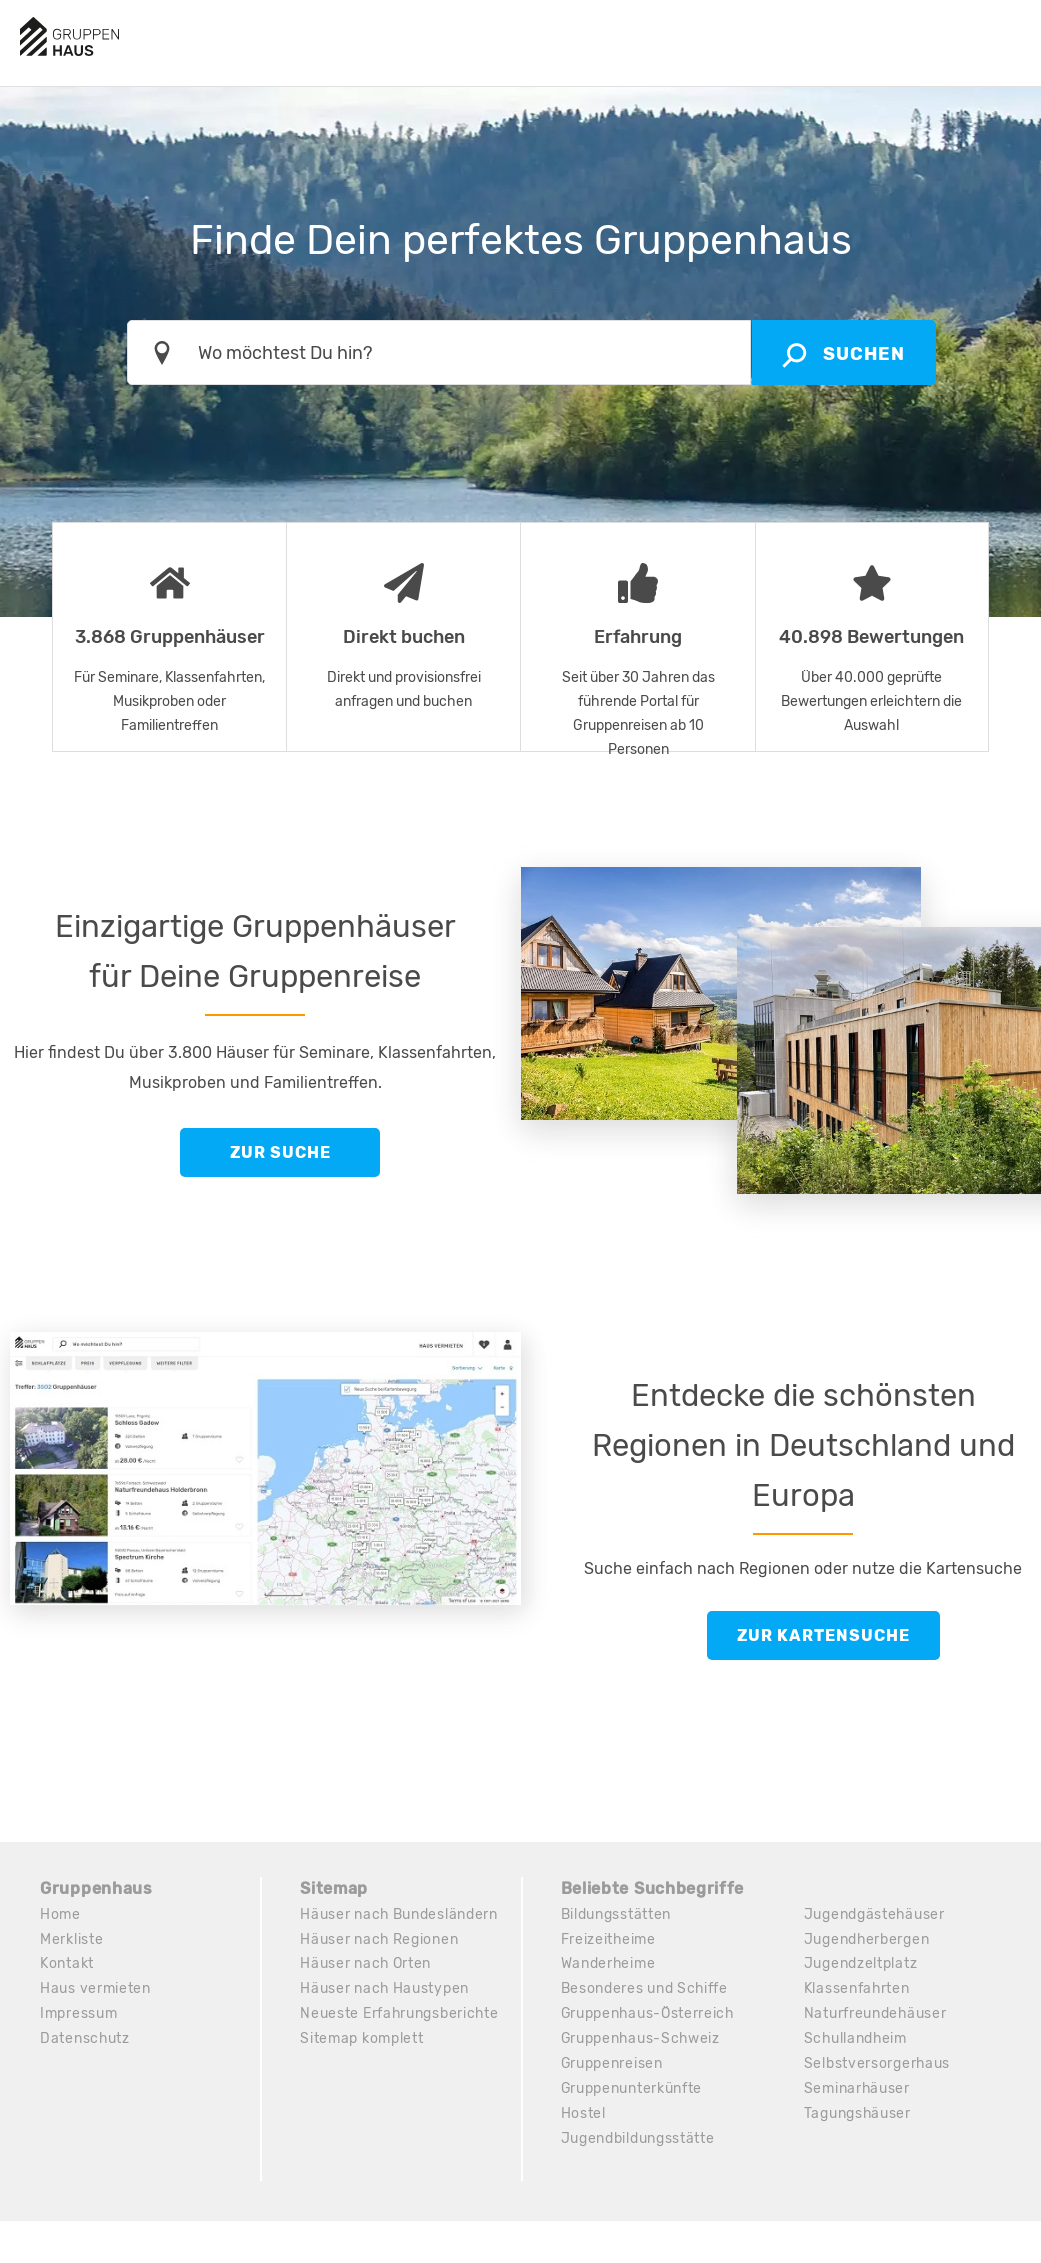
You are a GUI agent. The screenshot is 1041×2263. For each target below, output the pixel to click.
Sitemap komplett (361, 2039)
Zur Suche (280, 1152)
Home (60, 1914)
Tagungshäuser (858, 2114)
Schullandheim (856, 2039)
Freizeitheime (609, 1939)
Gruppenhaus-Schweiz (642, 2039)
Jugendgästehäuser (875, 1914)
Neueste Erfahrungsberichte (400, 2014)
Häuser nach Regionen (379, 1939)
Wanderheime (609, 1964)
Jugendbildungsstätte (638, 2139)
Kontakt (67, 1964)
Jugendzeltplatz (861, 1964)
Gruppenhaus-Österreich (649, 2014)
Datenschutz (85, 2039)
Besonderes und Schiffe (645, 1989)
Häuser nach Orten (366, 1964)
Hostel (583, 2114)
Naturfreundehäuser (876, 2014)
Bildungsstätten (616, 1914)
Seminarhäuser (857, 2089)
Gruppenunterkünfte (632, 2089)
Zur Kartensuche (823, 1635)
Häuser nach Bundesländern (399, 1914)
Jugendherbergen (867, 1939)
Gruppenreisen (612, 2064)
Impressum (78, 2014)
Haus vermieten (95, 1989)
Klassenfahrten (857, 1989)
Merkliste (71, 1939)
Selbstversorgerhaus (877, 2064)
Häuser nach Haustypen (385, 1989)
